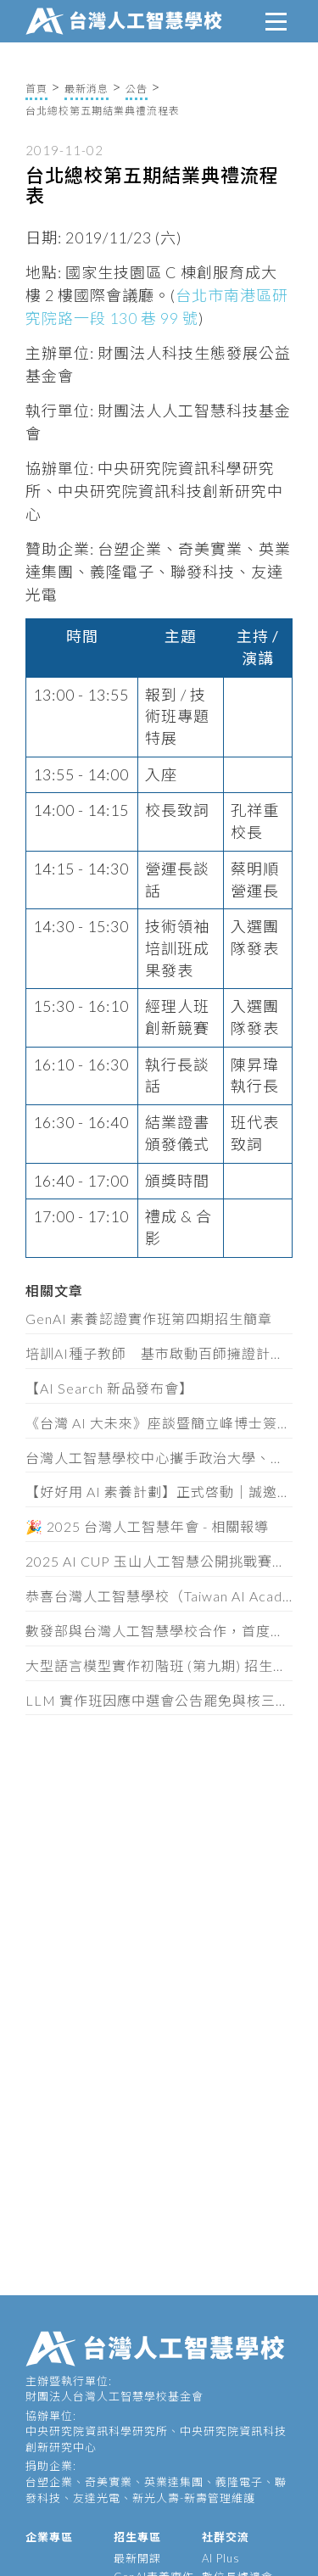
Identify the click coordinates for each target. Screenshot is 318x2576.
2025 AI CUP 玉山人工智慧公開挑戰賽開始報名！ (159, 1561)
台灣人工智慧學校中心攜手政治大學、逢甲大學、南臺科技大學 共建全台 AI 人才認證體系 (159, 1458)
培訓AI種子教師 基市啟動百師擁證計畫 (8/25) (159, 1353)
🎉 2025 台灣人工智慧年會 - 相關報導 (147, 1526)
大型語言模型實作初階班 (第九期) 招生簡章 (159, 1665)
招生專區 (137, 2537)
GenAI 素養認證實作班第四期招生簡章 (148, 1318)
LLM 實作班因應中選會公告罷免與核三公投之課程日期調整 (159, 1700)
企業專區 (49, 2537)
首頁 (36, 88)
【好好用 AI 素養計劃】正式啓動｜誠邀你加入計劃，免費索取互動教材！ (159, 1492)
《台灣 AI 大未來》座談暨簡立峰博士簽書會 (159, 1423)
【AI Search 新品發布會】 (109, 1388)
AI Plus (221, 2558)
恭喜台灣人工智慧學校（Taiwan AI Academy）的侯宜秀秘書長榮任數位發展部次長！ (159, 1596)
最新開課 (137, 2558)
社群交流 (225, 2537)
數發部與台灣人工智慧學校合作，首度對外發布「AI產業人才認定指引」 (159, 1631)
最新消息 (86, 88)
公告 (137, 88)
